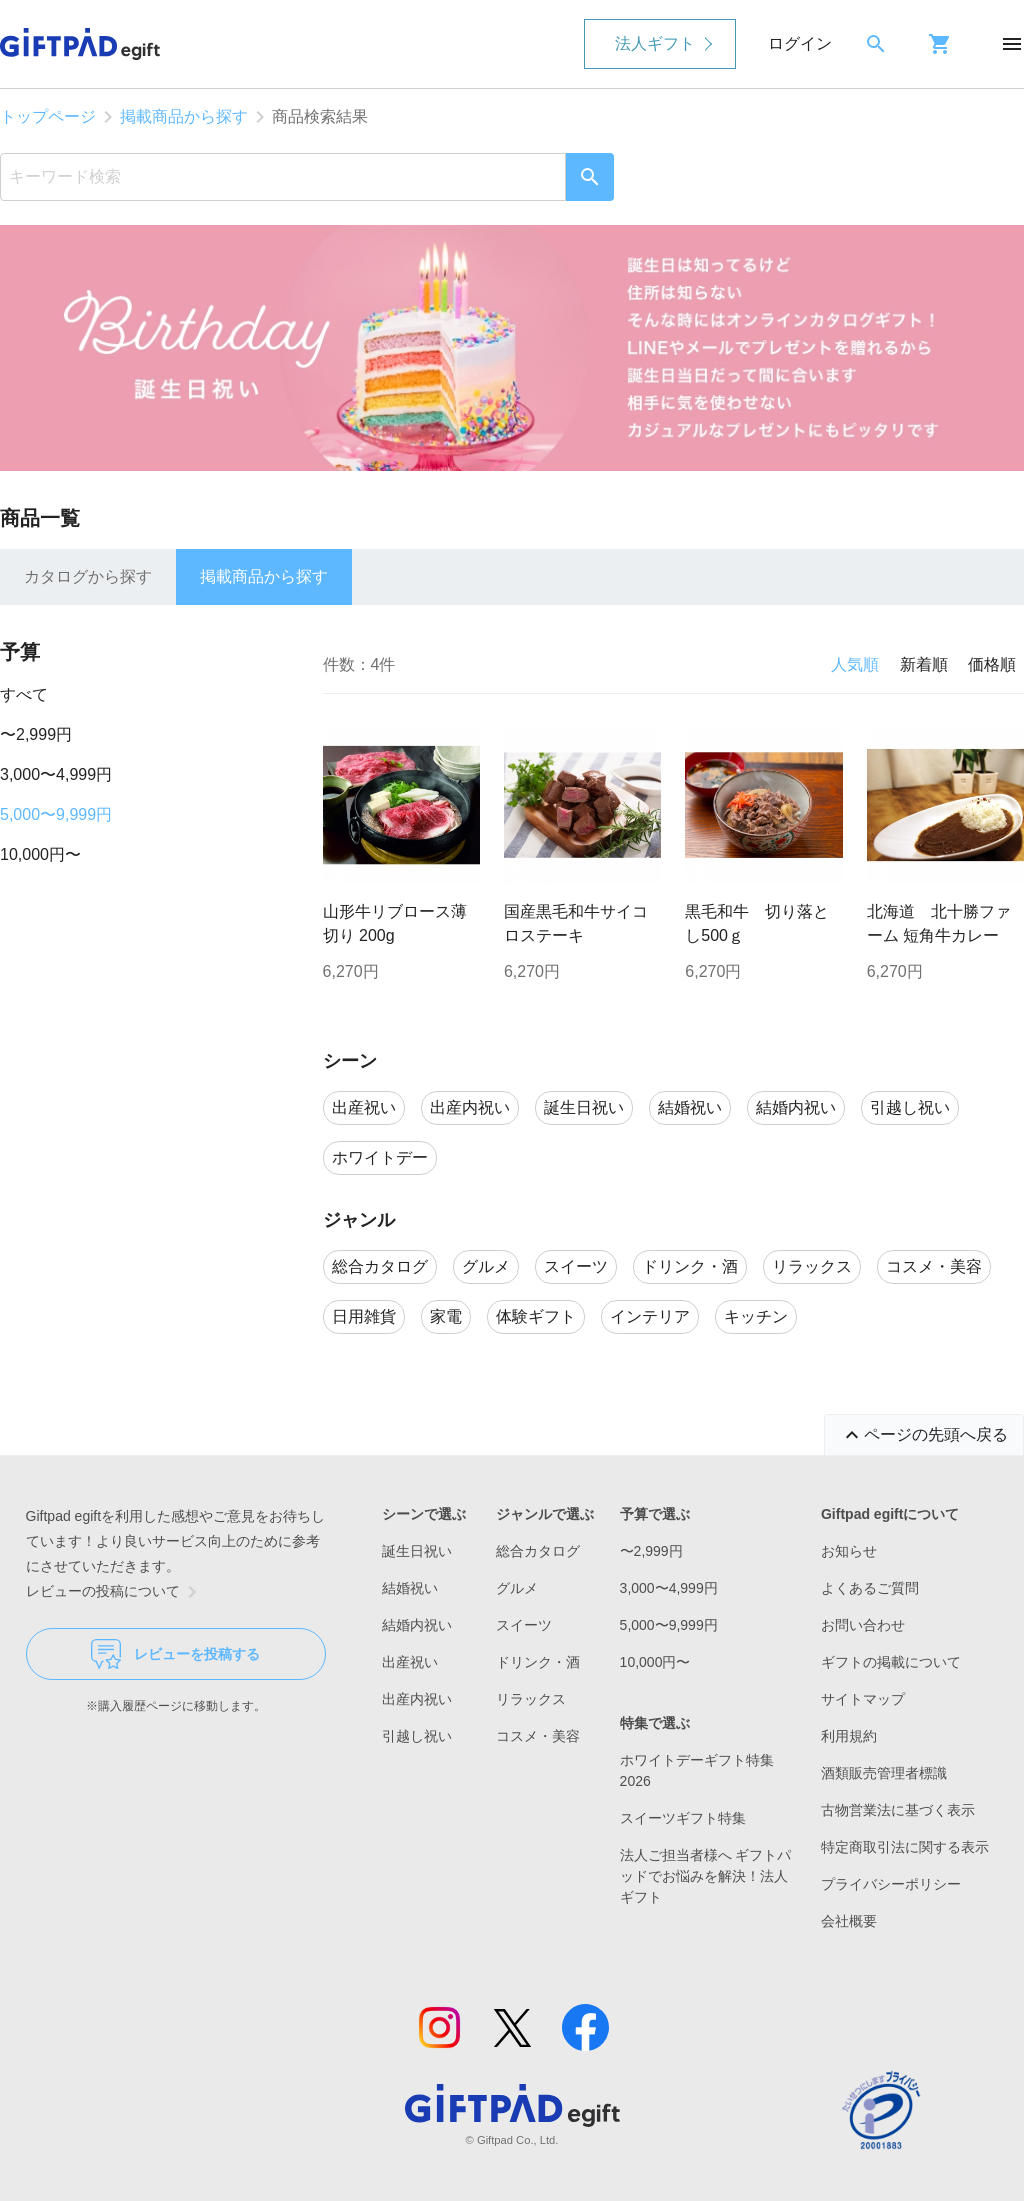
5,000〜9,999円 (56, 814)
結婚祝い (410, 1588)
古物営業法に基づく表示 (898, 1810)
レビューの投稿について (115, 1592)
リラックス (531, 1699)
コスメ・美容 (538, 1736)
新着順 (924, 664)
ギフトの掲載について (891, 1662)
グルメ (517, 1588)
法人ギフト (655, 43)
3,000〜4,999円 (56, 774)
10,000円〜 (40, 854)
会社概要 (849, 1921)
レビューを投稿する (175, 1654)
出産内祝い (417, 1699)
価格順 (992, 664)
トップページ (48, 116)
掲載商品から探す (184, 116)
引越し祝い (417, 1736)
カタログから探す (88, 576)
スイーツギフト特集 (683, 1818)
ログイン (800, 43)
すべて (24, 694)
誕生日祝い (417, 1551)
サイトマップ (863, 1699)
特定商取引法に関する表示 (905, 1847)
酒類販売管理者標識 (884, 1773)
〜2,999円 (36, 734)
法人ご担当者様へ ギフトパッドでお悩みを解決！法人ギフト (706, 1876)
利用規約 (849, 1736)
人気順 (855, 664)
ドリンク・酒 (538, 1662)
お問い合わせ (863, 1625)
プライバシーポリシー (891, 1884)
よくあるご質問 (870, 1588)
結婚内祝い (417, 1625)
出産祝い (410, 1662)
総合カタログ (538, 1551)
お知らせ (849, 1551)
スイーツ (524, 1625)
